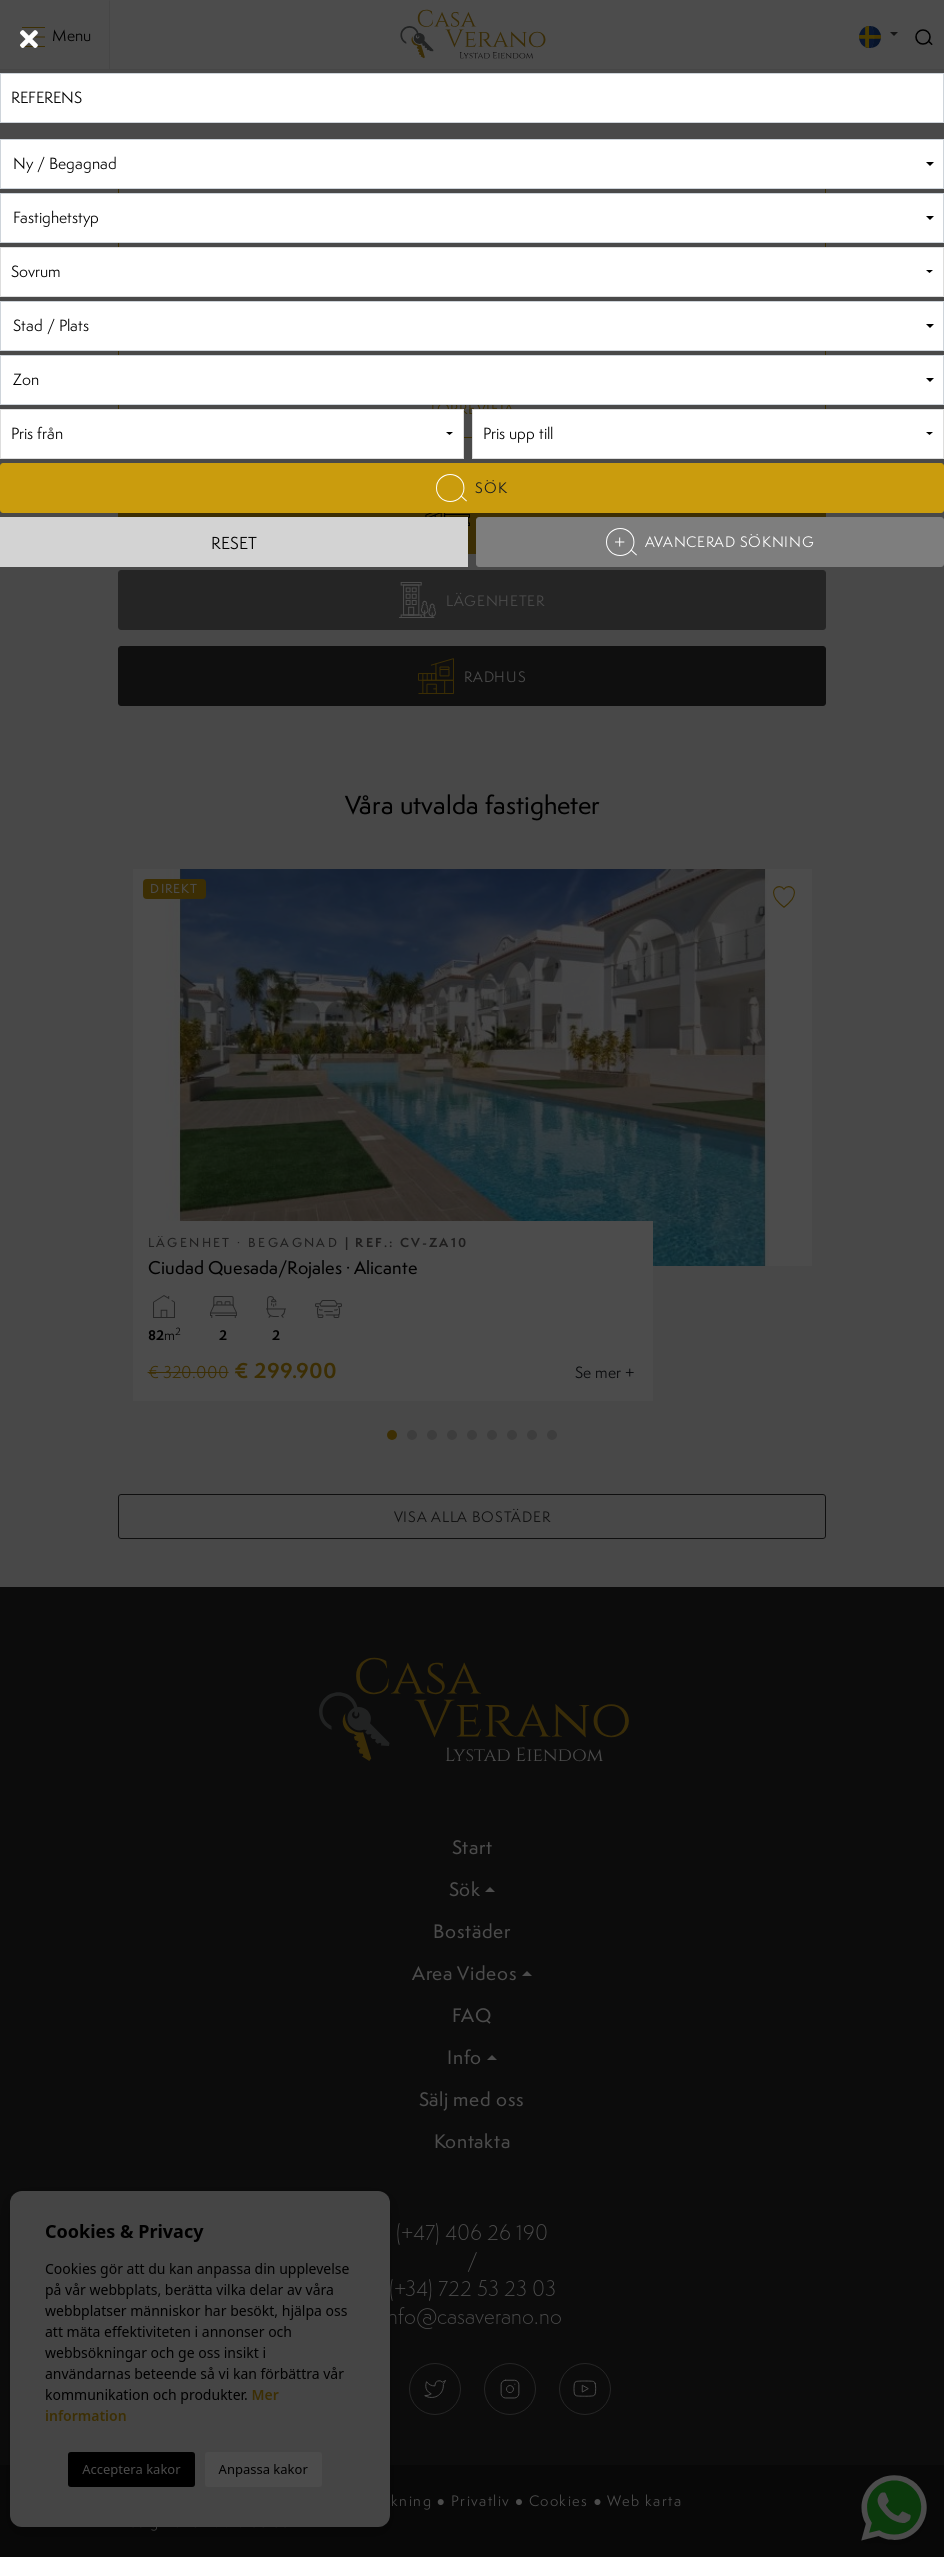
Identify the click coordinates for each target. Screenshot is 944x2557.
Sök (471, 488)
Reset (234, 543)
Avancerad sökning (710, 542)
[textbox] (472, 164)
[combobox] (472, 164)
